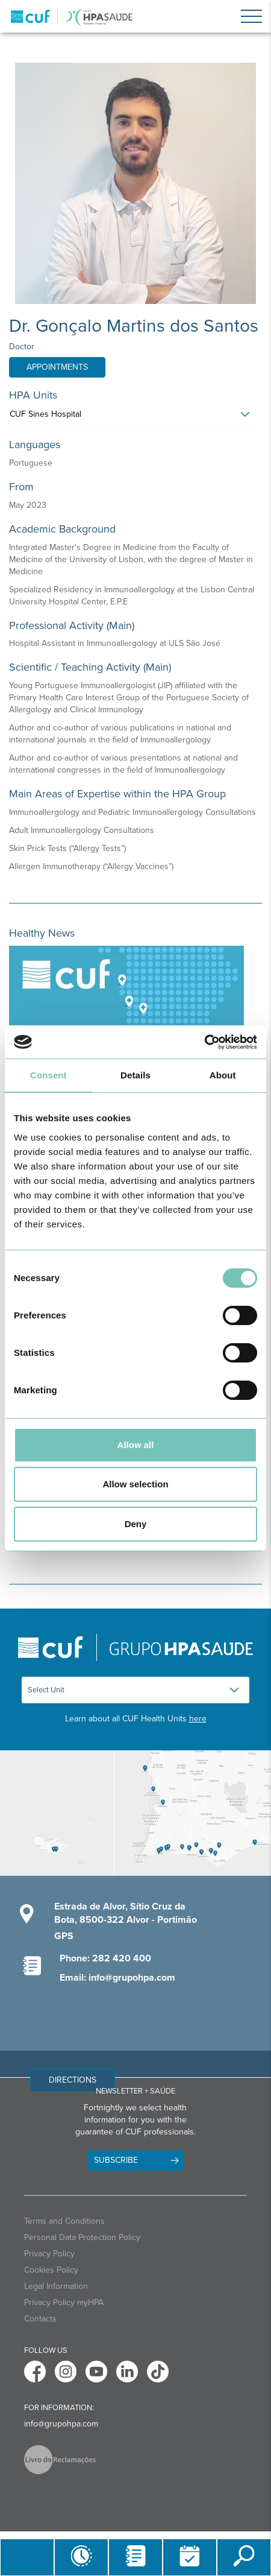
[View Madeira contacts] (57, 1813)
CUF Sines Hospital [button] (45, 414)
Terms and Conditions (64, 2221)
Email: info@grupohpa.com (117, 1978)
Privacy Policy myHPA (64, 2302)
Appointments (57, 367)
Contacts (40, 2319)
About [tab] (223, 1075)
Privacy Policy (49, 2253)
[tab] (135, 417)
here (198, 1719)
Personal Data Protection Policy (82, 2237)
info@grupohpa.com (61, 2424)
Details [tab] (135, 1075)
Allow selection (135, 1484)
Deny (136, 1524)
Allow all (135, 1445)
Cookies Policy (51, 2270)
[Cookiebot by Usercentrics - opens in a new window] (204, 1042)
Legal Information (56, 2286)
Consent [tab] (48, 1075)
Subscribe (116, 2160)
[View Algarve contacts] (192, 1813)
